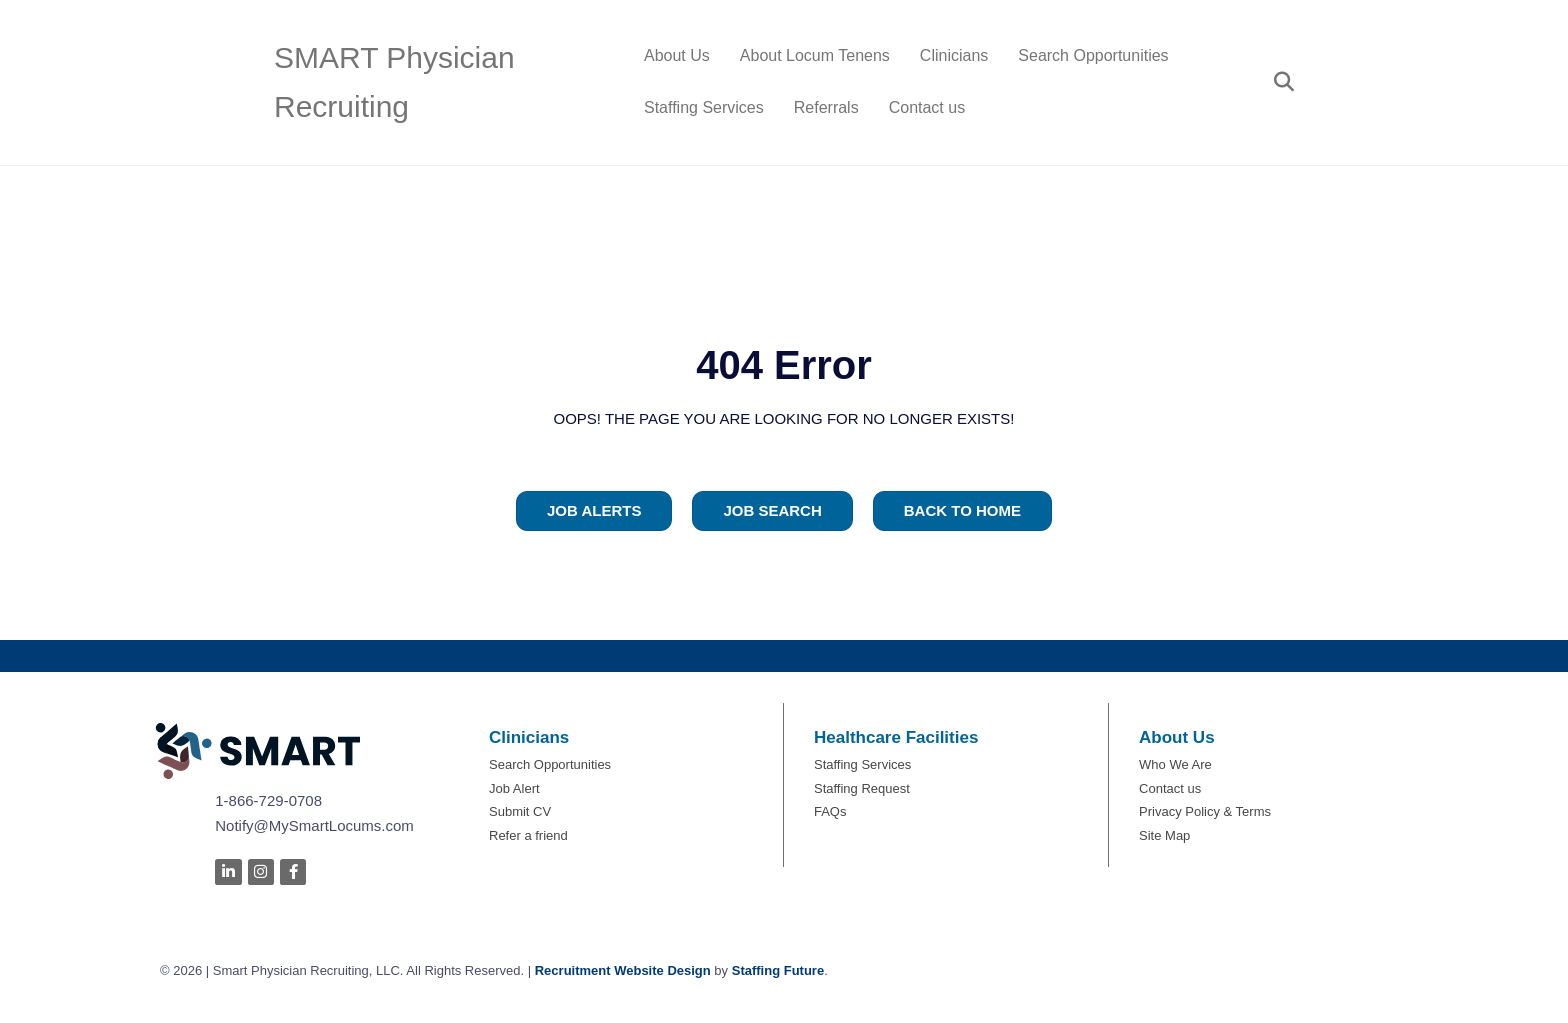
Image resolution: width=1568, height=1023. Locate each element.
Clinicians (954, 55)
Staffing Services (704, 107)
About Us (677, 55)
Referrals (826, 107)
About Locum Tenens (815, 55)
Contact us (927, 107)
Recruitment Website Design (623, 970)
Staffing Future (778, 970)
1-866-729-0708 (268, 800)
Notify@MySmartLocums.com (314, 825)
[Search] (1276, 82)
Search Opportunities (1093, 55)
